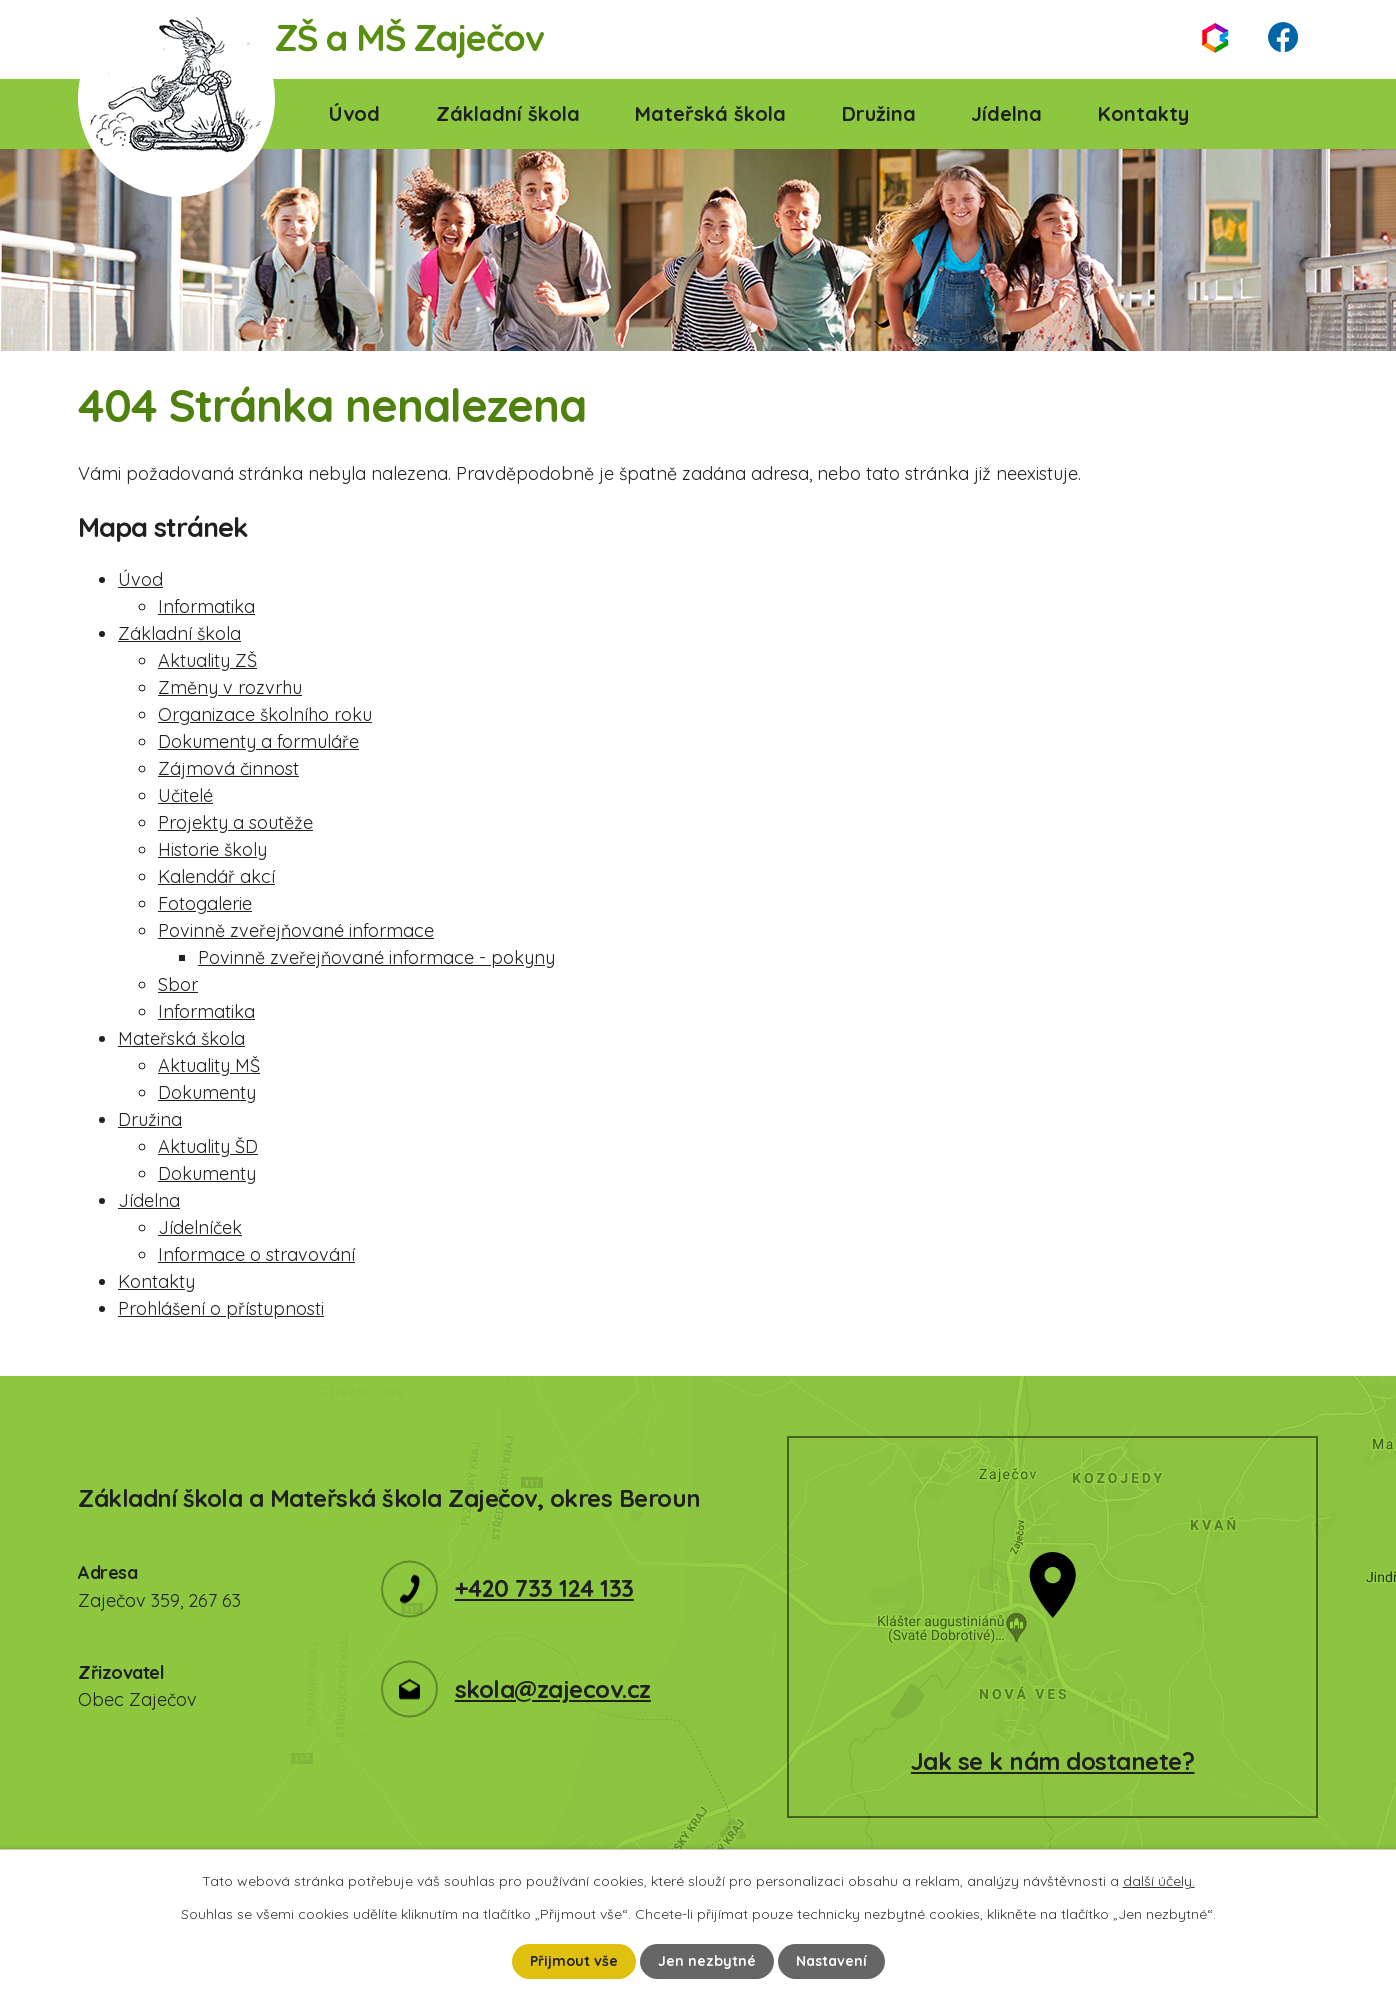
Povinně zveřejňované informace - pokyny (376, 957)
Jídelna (1006, 113)
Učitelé (185, 795)
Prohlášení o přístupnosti (221, 1308)
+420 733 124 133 (544, 1588)
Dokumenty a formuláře (258, 741)
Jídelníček (200, 1227)
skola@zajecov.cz (553, 1689)
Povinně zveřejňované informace (296, 930)
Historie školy (212, 849)
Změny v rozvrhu (230, 687)
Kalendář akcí (216, 876)
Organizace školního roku (265, 714)
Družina (879, 113)
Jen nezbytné (707, 1961)
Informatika (206, 606)
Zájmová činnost (228, 768)
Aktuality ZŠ (207, 660)
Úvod (354, 113)
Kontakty (1143, 113)
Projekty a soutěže (235, 822)
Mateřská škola (710, 113)
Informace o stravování (256, 1254)
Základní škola (508, 113)
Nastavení (831, 1961)
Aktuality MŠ (209, 1065)
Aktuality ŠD (208, 1146)
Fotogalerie (205, 903)
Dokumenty (207, 1092)
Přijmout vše (574, 1961)
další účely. (1159, 1881)
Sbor (178, 984)
